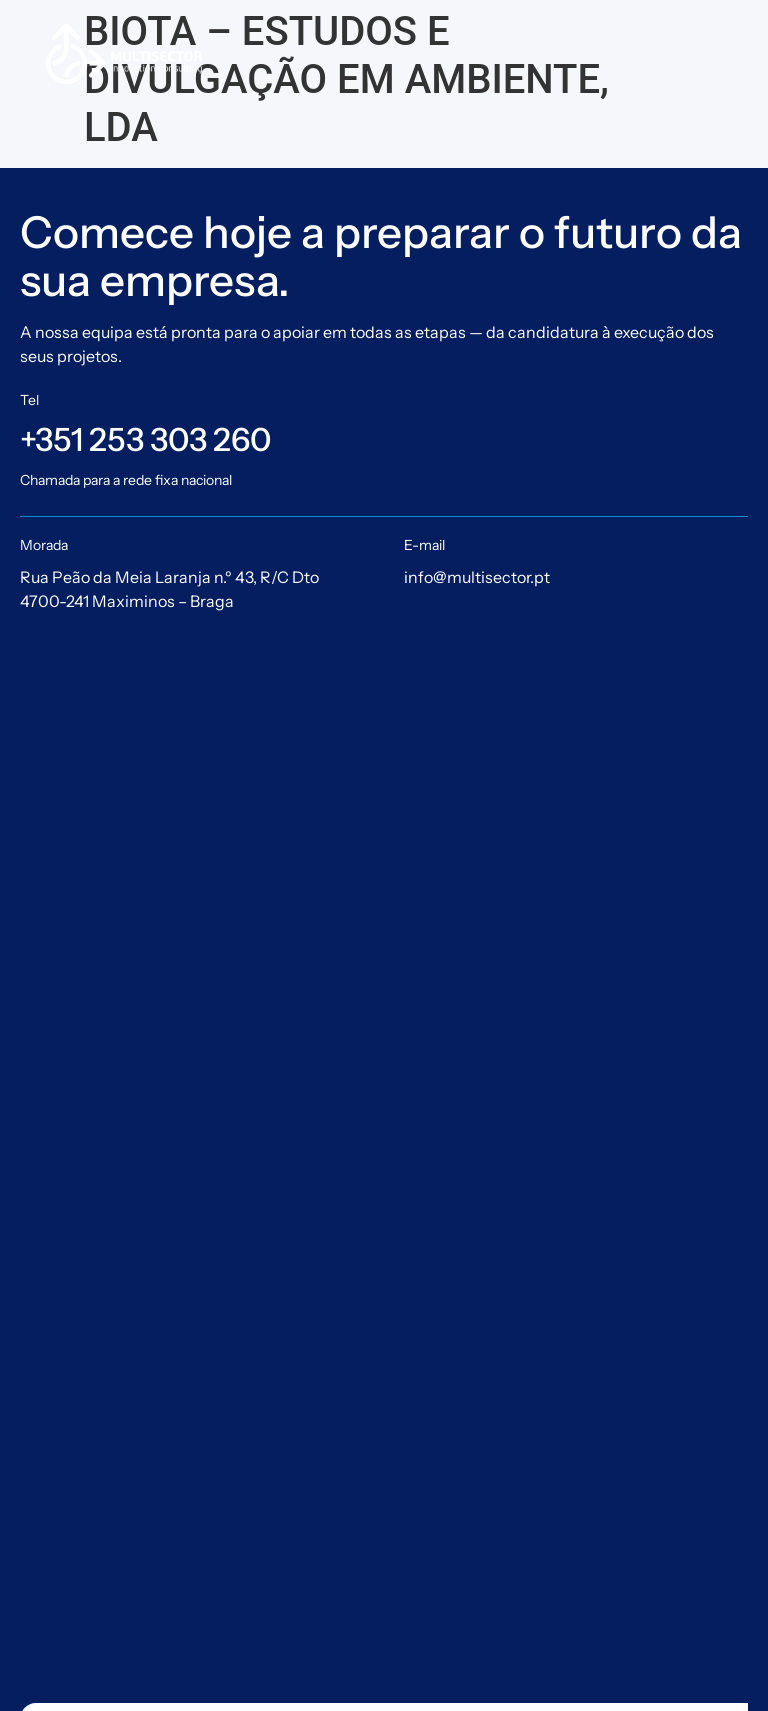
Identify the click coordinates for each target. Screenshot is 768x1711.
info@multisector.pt (477, 577)
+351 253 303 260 (145, 439)
